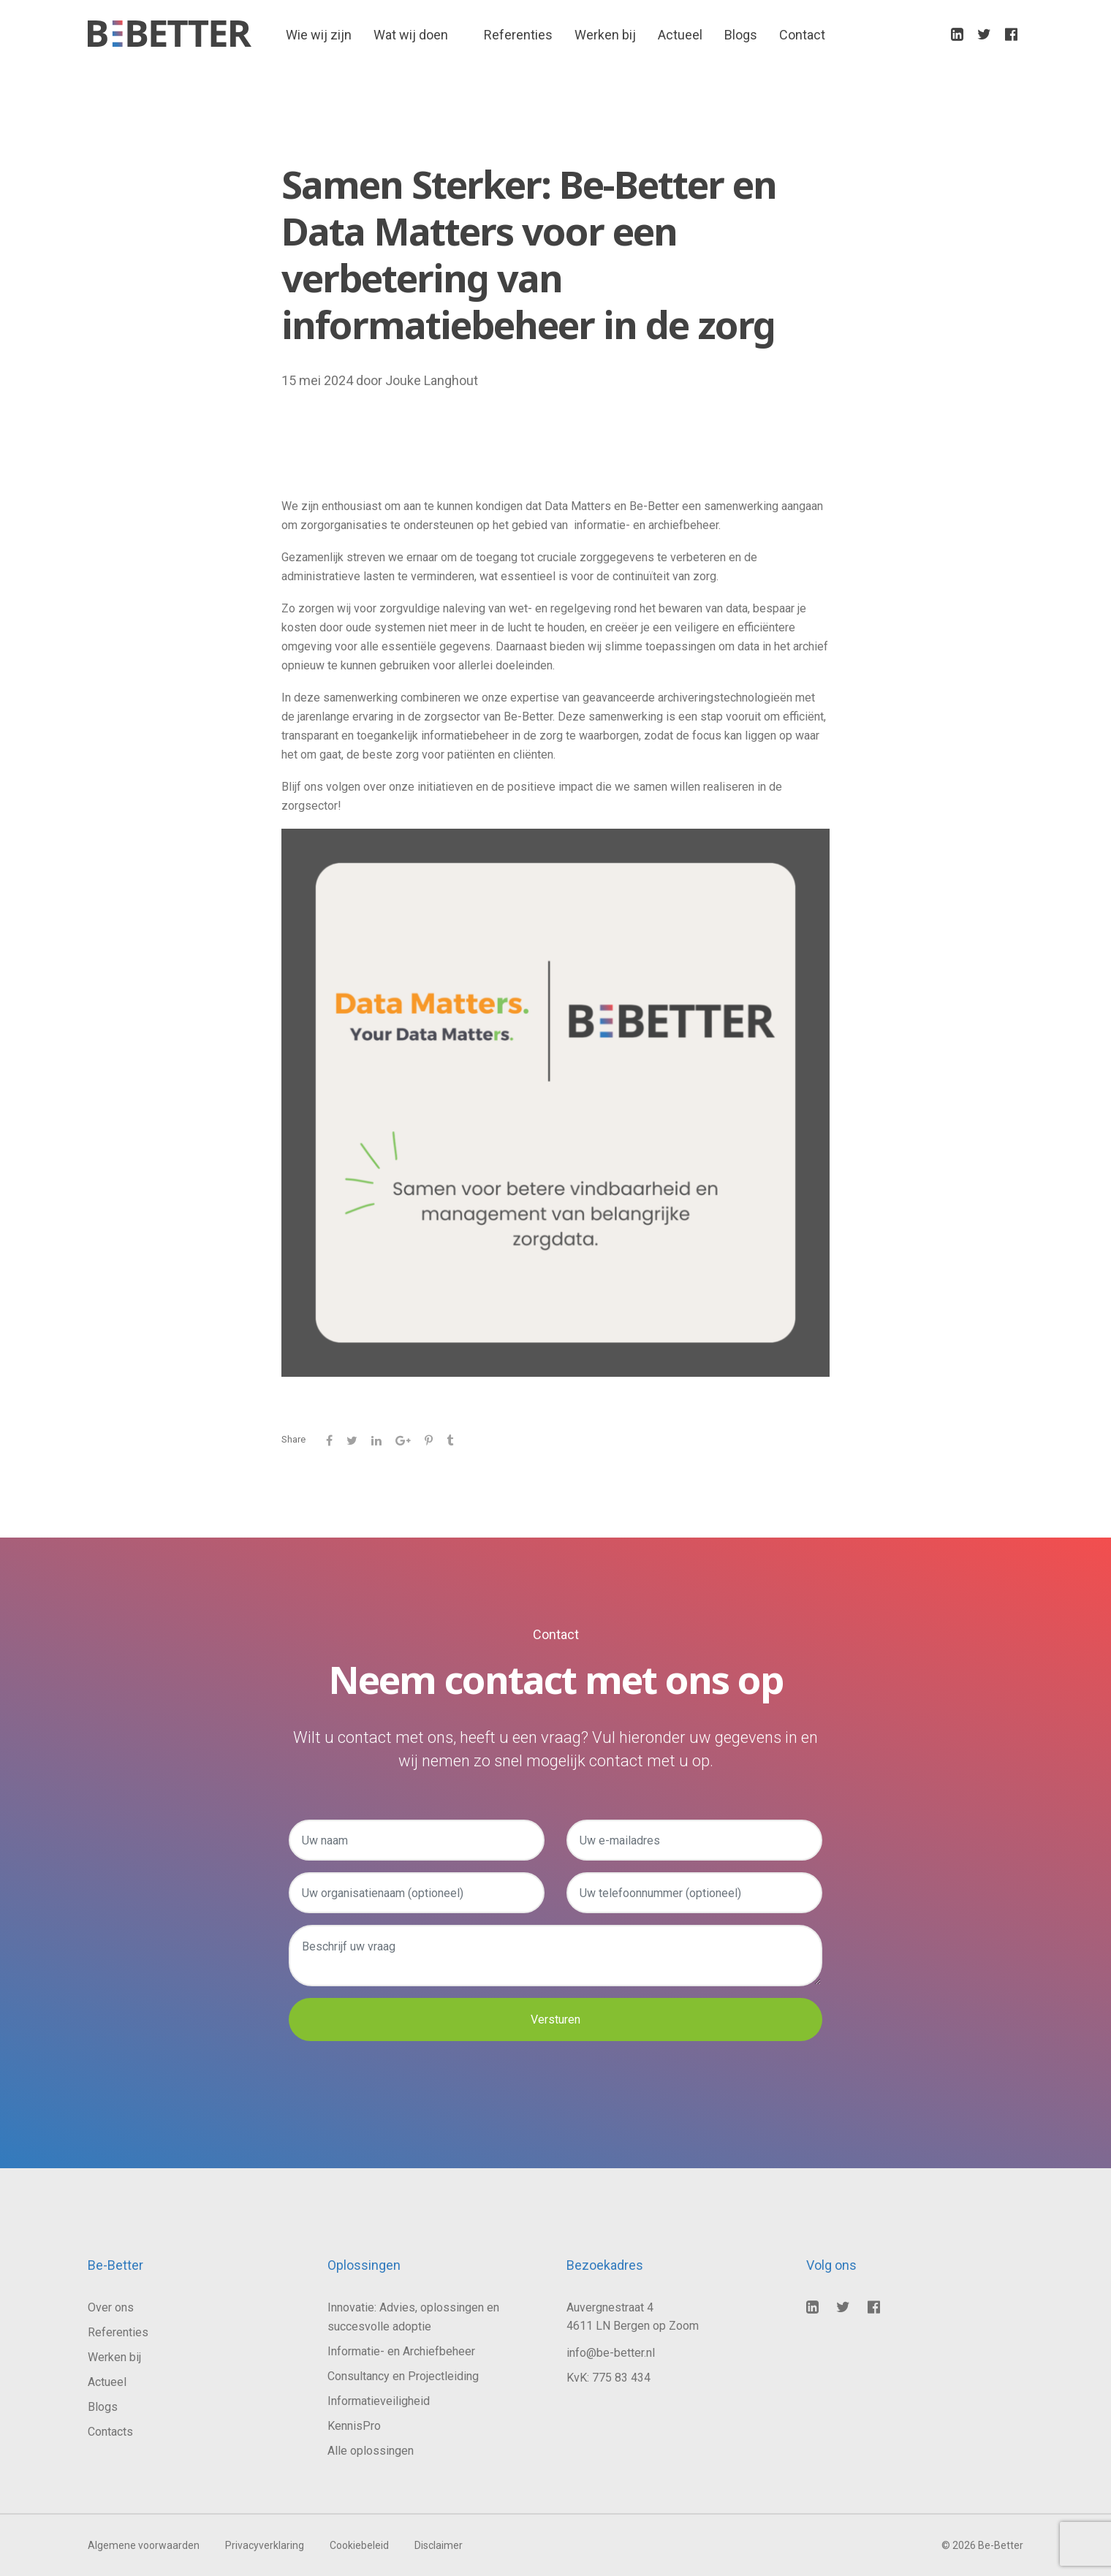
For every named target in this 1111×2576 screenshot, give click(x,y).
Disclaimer (438, 2545)
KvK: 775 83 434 (608, 2378)
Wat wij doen (411, 37)
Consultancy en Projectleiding (403, 2376)
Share (293, 1439)
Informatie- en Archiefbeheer (401, 2351)
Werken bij (605, 37)
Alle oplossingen (370, 2451)
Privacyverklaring (264, 2545)
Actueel (680, 37)
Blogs (740, 37)
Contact (802, 37)
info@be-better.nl (610, 2353)
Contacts (110, 2432)
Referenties (518, 37)
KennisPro (354, 2426)
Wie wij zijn (319, 37)
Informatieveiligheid (378, 2401)
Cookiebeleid (359, 2545)
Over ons (111, 2307)
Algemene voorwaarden (144, 2545)
